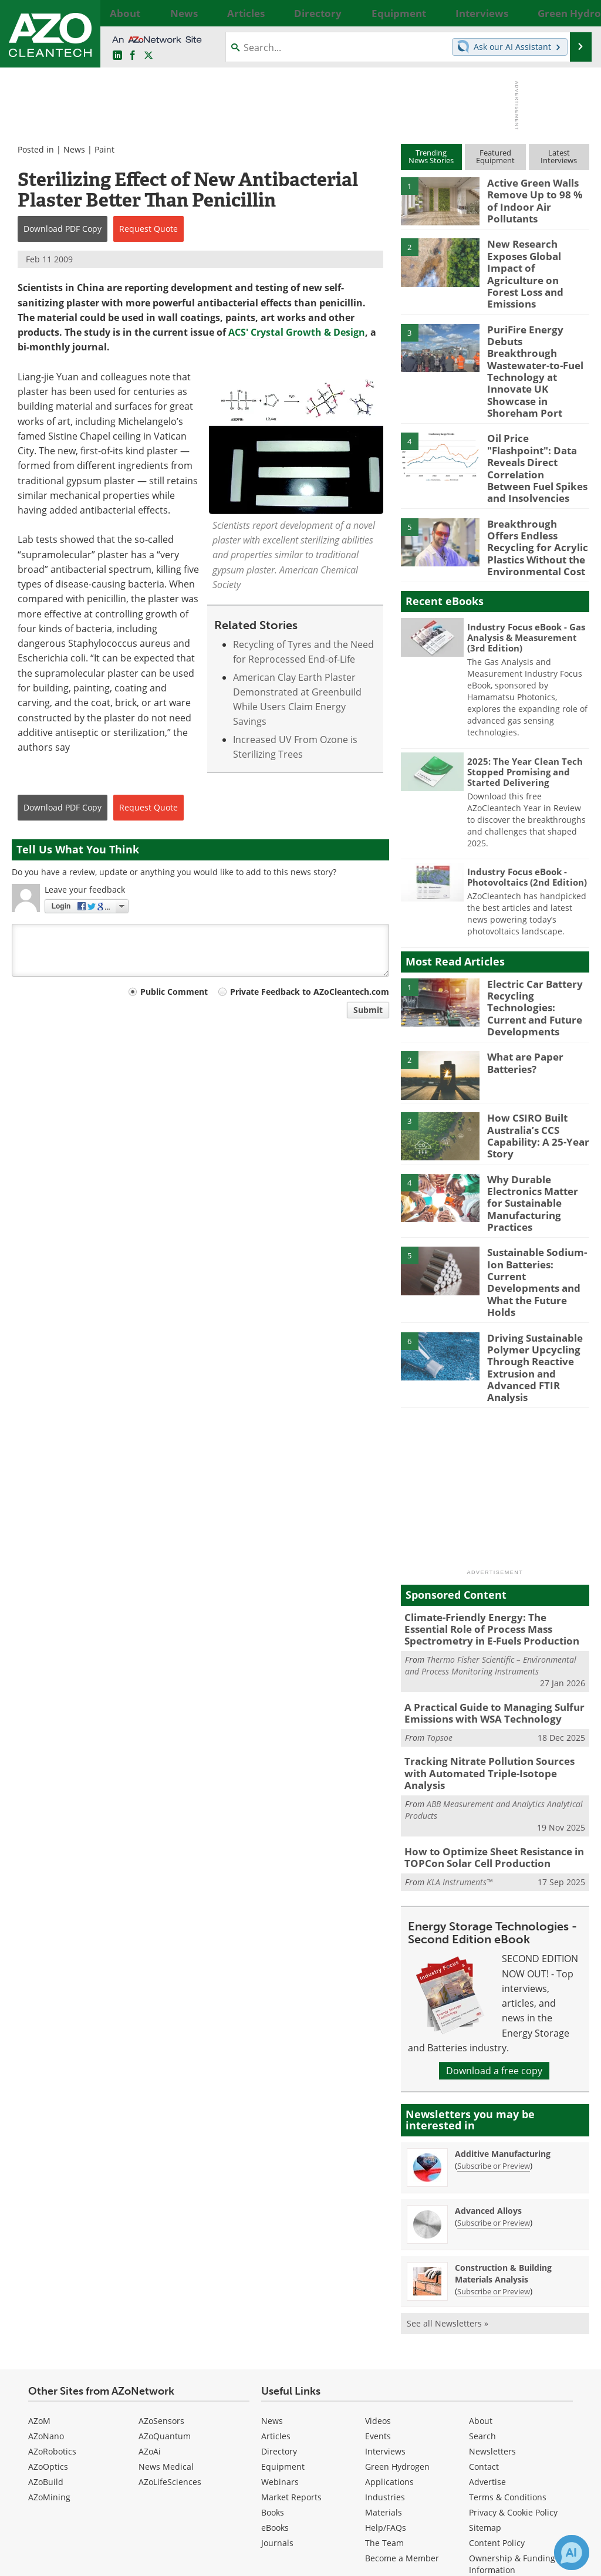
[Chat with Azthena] (571, 2552)
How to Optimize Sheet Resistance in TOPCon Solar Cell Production (486, 1705)
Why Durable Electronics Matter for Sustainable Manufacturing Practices (536, 1110)
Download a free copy (494, 1917)
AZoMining (49, 2343)
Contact (484, 2312)
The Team (384, 2389)
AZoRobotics (52, 2297)
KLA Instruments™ (459, 1728)
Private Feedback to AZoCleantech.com (309, 991)
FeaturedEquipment (495, 156)
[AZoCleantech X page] (558, 2481)
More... (578, 13)
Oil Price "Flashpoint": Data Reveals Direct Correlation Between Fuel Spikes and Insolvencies (536, 403)
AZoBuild (45, 2328)
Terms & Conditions (507, 2343)
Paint (104, 149)
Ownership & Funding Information (512, 2410)
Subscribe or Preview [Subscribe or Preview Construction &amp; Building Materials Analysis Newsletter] (493, 2138)
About (480, 2267)
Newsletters (492, 2297)
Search (482, 2282)
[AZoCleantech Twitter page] (148, 55)
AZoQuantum (165, 2282)
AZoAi (150, 2297)
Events (378, 2282)
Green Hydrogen (397, 2312)
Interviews (385, 2297)
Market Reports (291, 2343)
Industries (385, 2343)
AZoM (39, 2267)
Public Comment (174, 991)
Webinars (280, 2328)
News (74, 149)
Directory (279, 2297)
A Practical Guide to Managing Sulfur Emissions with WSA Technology (485, 1579)
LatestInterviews (559, 156)
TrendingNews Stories (431, 156)
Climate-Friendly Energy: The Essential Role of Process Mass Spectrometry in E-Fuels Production (491, 1498)
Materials (383, 2358)
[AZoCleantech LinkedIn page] (117, 55)
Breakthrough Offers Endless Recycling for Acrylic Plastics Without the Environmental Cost (533, 469)
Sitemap (485, 2373)
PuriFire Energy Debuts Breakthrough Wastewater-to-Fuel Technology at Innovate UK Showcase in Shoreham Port (538, 331)
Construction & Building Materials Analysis (503, 2120)
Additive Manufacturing (503, 2000)
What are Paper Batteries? (521, 972)
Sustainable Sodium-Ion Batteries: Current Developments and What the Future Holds (537, 1171)
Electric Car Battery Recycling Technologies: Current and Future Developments (536, 922)
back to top (543, 2448)
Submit (368, 1009)
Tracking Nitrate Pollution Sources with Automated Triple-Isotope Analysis (492, 1630)
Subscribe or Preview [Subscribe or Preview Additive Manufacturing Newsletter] (493, 2012)
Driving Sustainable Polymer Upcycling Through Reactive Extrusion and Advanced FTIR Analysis (530, 1243)
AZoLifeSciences (170, 2328)
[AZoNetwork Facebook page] (132, 55)
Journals (277, 2389)
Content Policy (497, 2389)
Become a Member (402, 2404)
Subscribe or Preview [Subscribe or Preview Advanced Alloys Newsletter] (493, 2069)
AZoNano (46, 2282)
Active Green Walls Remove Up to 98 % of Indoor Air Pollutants (535, 193)
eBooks (275, 2373)
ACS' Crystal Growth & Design (296, 332)
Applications (389, 2328)
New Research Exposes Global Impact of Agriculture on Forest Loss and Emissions (537, 259)
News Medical (166, 2312)
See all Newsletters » (447, 2170)
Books (272, 2358)
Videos (378, 2267)
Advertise (487, 2328)
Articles (276, 2282)
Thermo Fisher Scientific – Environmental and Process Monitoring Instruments (490, 1532)
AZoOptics (48, 2312)
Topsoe (440, 1601)
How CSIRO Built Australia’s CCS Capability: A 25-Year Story (533, 1044)
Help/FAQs (385, 2373)
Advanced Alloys (488, 2057)
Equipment (283, 2312)
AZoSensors (161, 2267)
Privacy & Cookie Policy (513, 2358)
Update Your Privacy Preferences (100, 2561)
